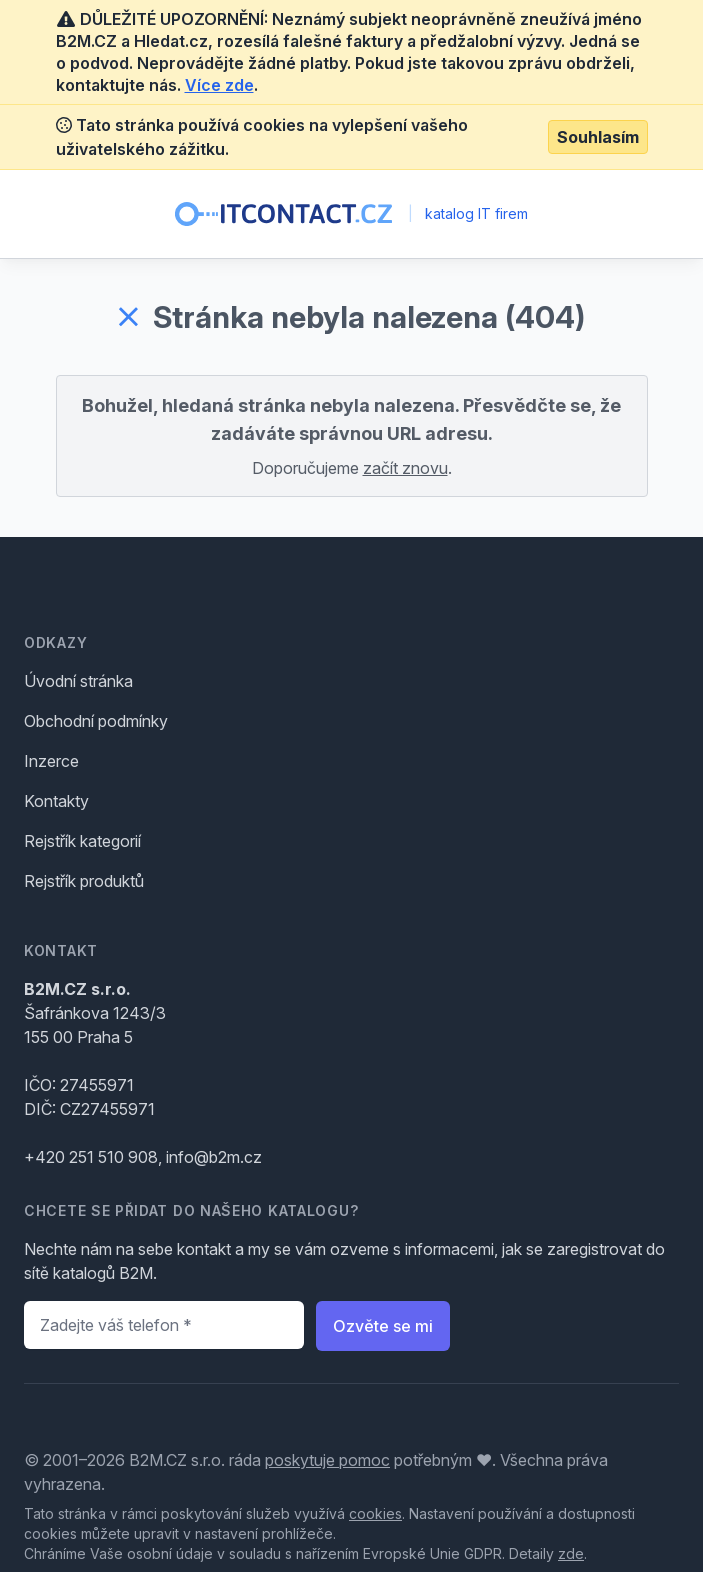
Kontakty (56, 801)
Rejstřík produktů (84, 881)
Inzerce (51, 761)
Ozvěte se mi (383, 1326)
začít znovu (405, 468)
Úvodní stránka (78, 681)
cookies (375, 1513)
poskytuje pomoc (327, 1460)
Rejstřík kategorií (82, 841)
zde (571, 1553)
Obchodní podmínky (96, 721)
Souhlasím (598, 137)
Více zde (219, 85)
